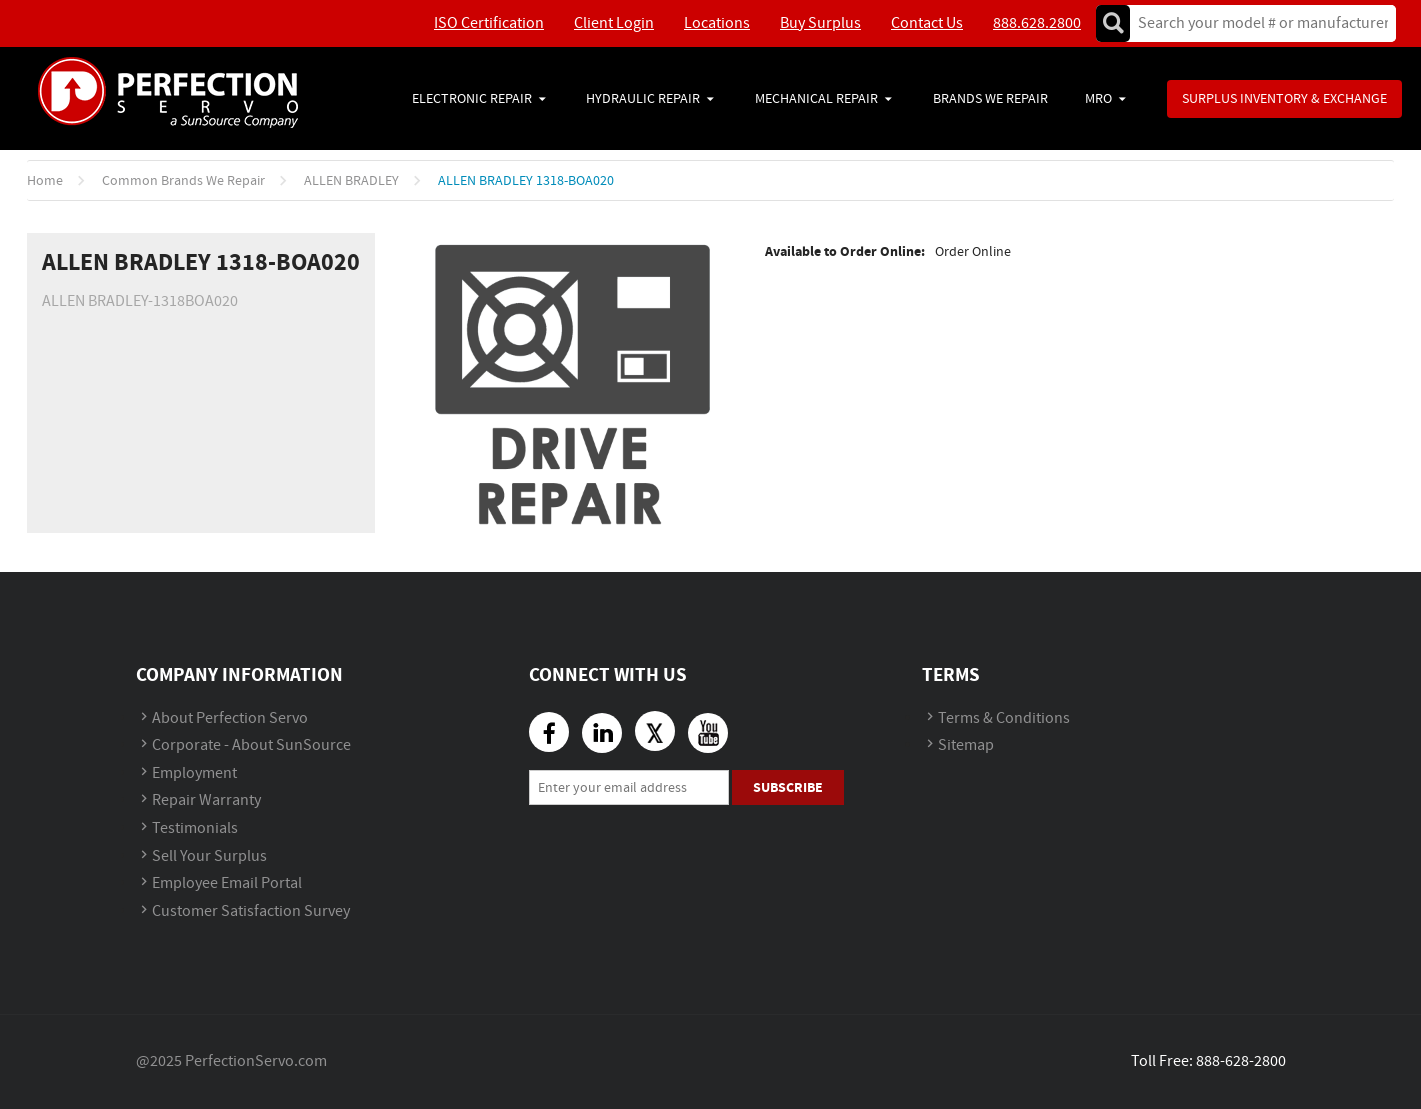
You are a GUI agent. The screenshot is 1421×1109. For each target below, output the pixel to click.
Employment (194, 773)
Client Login (614, 23)
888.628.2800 (1037, 23)
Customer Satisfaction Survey (251, 911)
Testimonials (195, 828)
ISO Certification (489, 23)
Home (45, 181)
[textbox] (1256, 23)
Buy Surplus (820, 23)
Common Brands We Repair (183, 181)
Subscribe (788, 787)
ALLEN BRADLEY (351, 181)
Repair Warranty (206, 800)
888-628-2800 (1241, 1061)
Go (1113, 23)
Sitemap (966, 745)
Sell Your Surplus (209, 856)
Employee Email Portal (227, 883)
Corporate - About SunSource (251, 745)
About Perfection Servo (230, 718)
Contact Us (927, 23)
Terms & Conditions (1004, 718)
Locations (717, 23)
